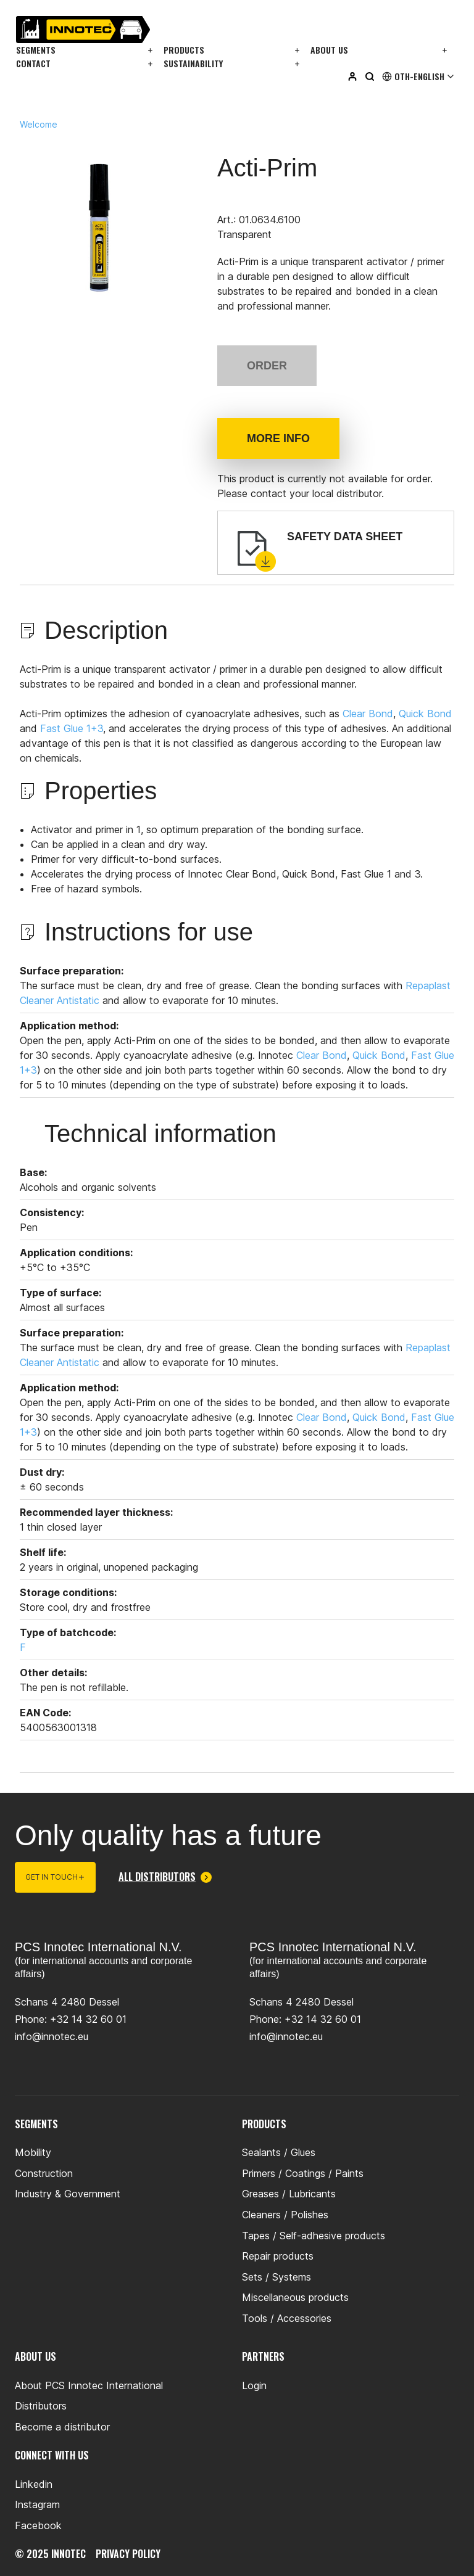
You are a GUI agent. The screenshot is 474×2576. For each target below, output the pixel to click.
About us (329, 49)
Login (254, 2385)
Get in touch (55, 1877)
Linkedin (33, 2484)
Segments (36, 49)
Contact (33, 63)
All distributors (165, 1877)
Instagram (37, 2504)
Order (267, 366)
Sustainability (193, 63)
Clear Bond (368, 713)
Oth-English (418, 76)
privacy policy (128, 2553)
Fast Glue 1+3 (71, 728)
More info (278, 438)
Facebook (38, 2525)
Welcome (38, 125)
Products (184, 49)
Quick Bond (425, 713)
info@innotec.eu (51, 2036)
